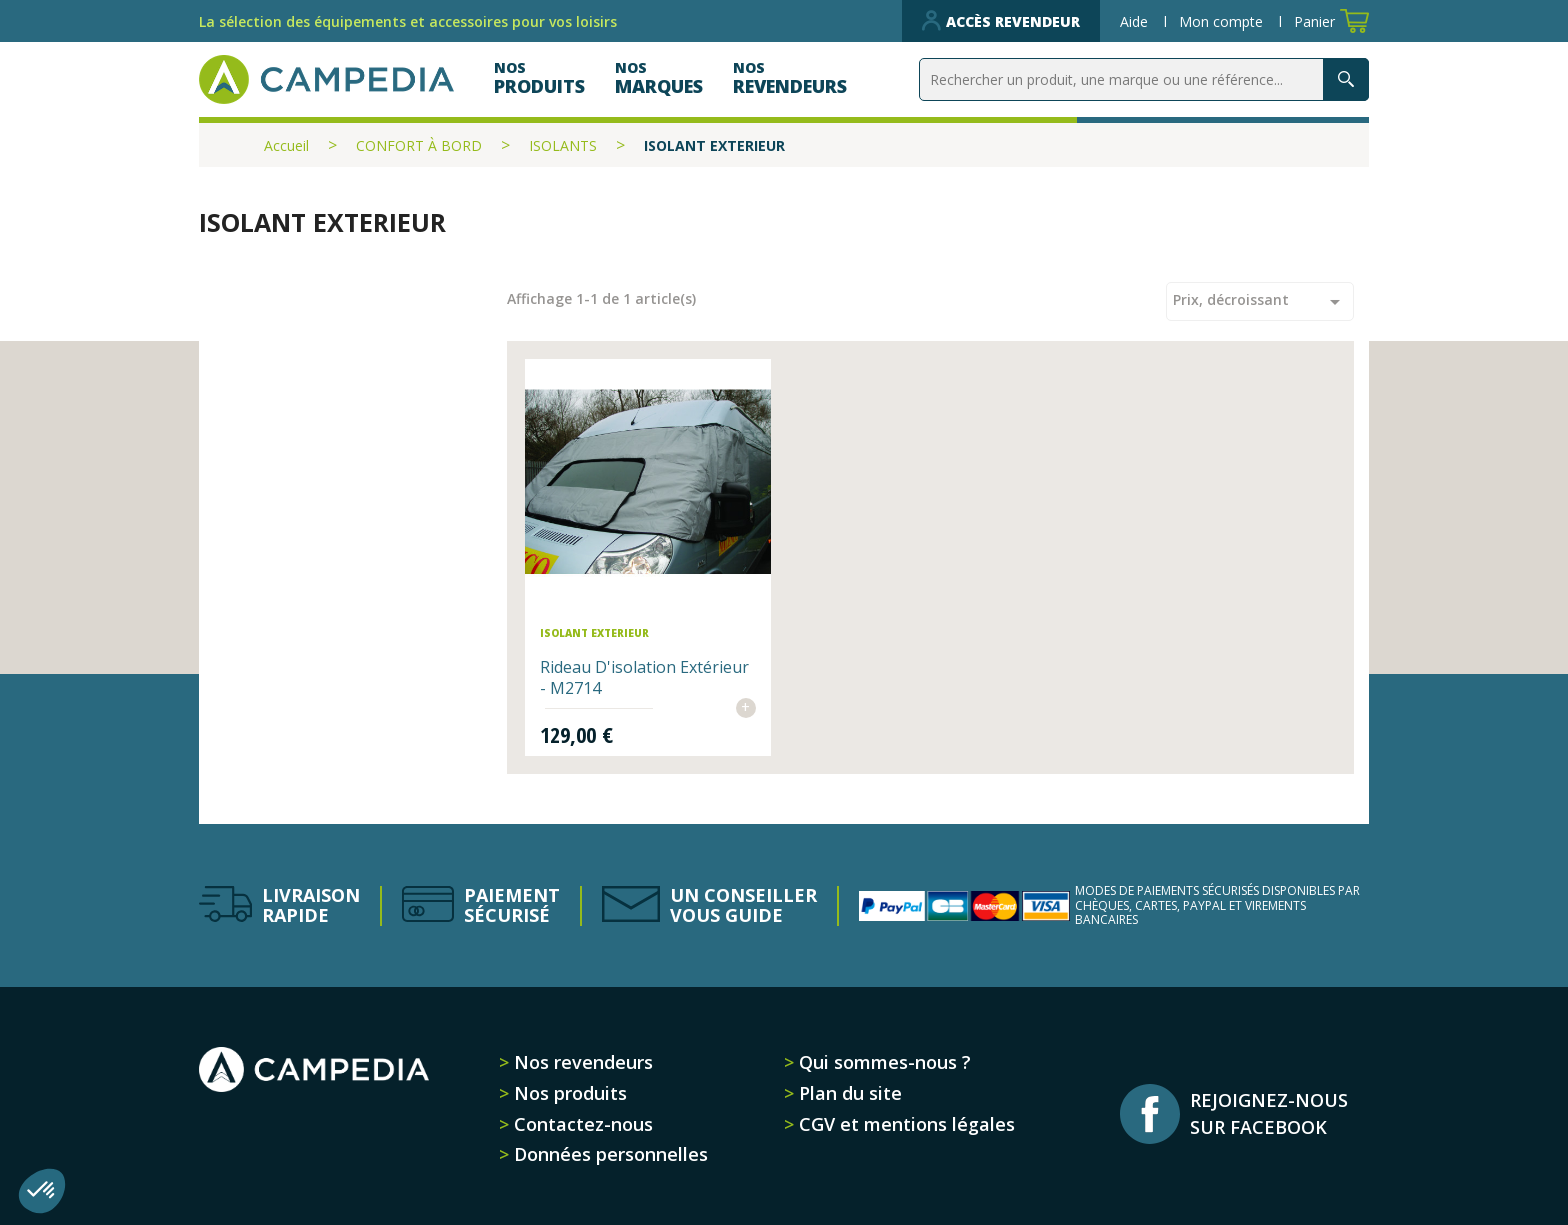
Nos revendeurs (581, 1062)
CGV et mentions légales (904, 1124)
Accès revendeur (1001, 21)
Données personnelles (608, 1154)
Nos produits (568, 1093)
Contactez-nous (581, 1124)
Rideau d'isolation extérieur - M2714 (644, 677)
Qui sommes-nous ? (882, 1062)
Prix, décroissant (1260, 302)
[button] (42, 1191)
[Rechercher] (1144, 79)
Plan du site (848, 1093)
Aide (1136, 21)
